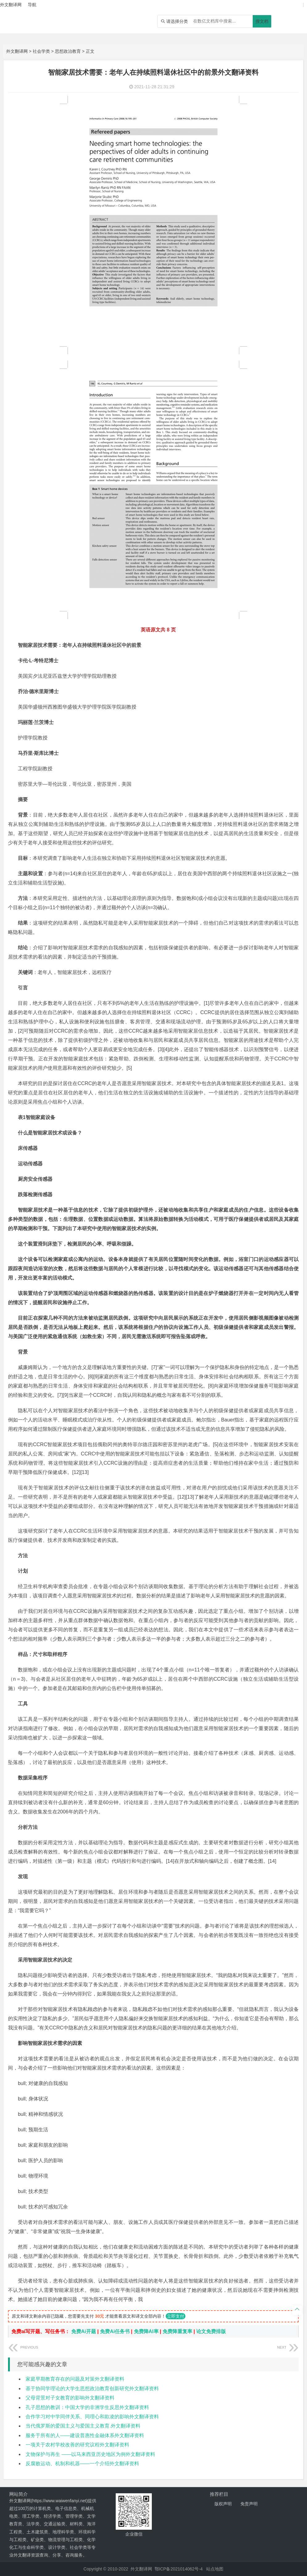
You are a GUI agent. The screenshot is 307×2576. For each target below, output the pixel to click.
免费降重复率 (177, 2331)
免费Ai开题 (83, 2331)
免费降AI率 (146, 2331)
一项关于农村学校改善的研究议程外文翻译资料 (77, 2444)
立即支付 (175, 2316)
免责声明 (249, 2503)
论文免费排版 (211, 2331)
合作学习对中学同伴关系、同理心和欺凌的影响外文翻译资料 (92, 2416)
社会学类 (41, 51)
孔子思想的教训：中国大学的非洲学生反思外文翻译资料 (87, 2407)
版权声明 (223, 2503)
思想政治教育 (68, 51)
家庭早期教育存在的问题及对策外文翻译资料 (75, 2379)
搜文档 (261, 21)
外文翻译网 (17, 51)
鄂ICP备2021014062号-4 (179, 2568)
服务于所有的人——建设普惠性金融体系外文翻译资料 (85, 2435)
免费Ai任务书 (115, 2331)
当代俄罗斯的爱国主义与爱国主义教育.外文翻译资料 (83, 2425)
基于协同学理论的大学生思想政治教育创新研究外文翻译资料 (92, 2388)
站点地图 (214, 2568)
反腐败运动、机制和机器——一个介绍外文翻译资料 (82, 2463)
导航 (32, 4)
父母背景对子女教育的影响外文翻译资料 (70, 2397)
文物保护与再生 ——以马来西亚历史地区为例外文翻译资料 (90, 2454)
